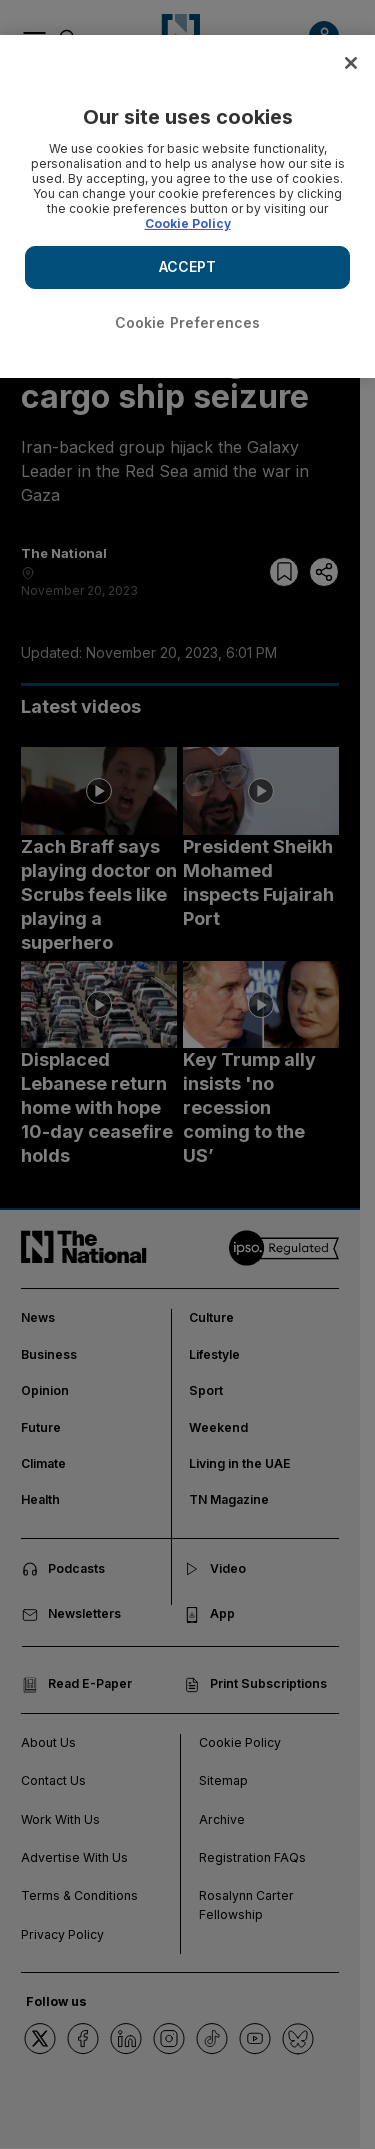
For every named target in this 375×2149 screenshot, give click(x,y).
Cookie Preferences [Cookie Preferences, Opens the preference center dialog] (188, 322)
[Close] (351, 63)
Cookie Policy (188, 223)
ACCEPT (188, 266)
